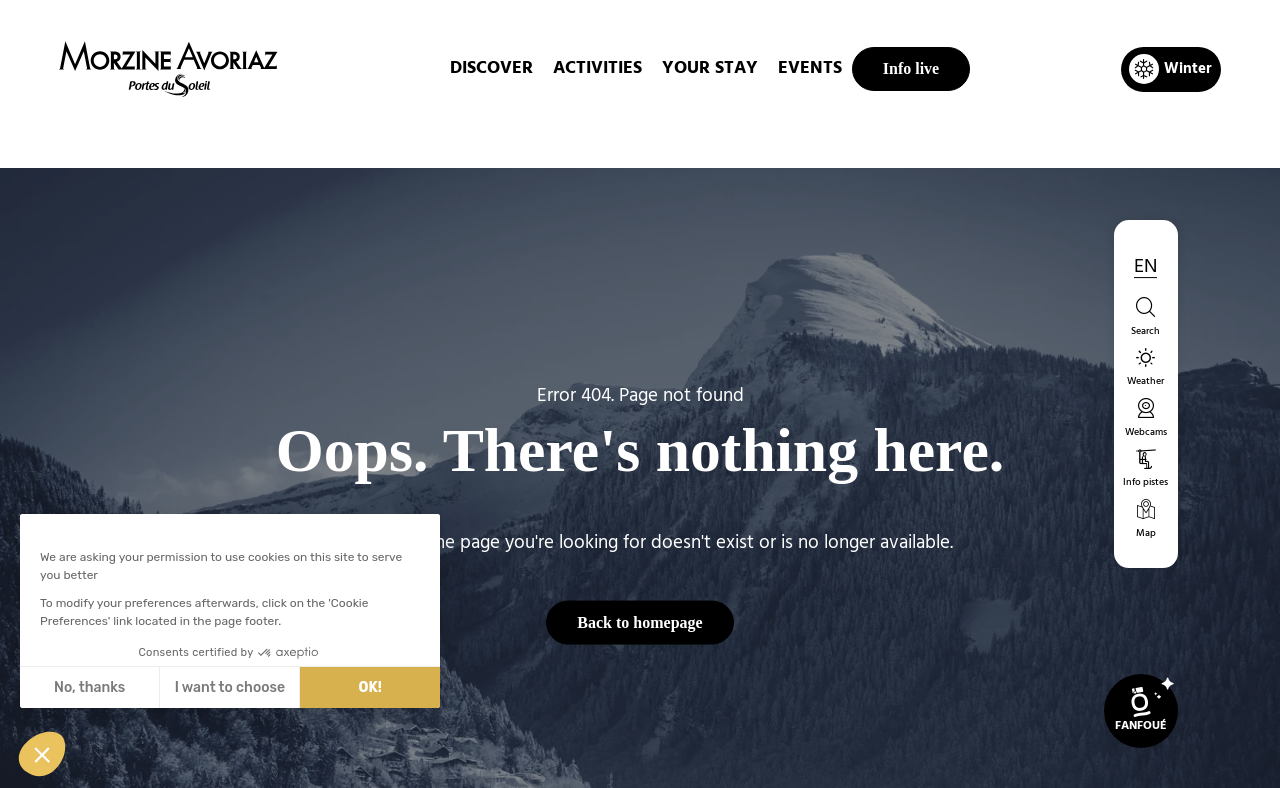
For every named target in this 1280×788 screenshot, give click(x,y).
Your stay (710, 68)
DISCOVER (491, 68)
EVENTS (810, 68)
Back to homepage (639, 621)
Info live (911, 68)
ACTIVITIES (597, 68)
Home (534, 134)
